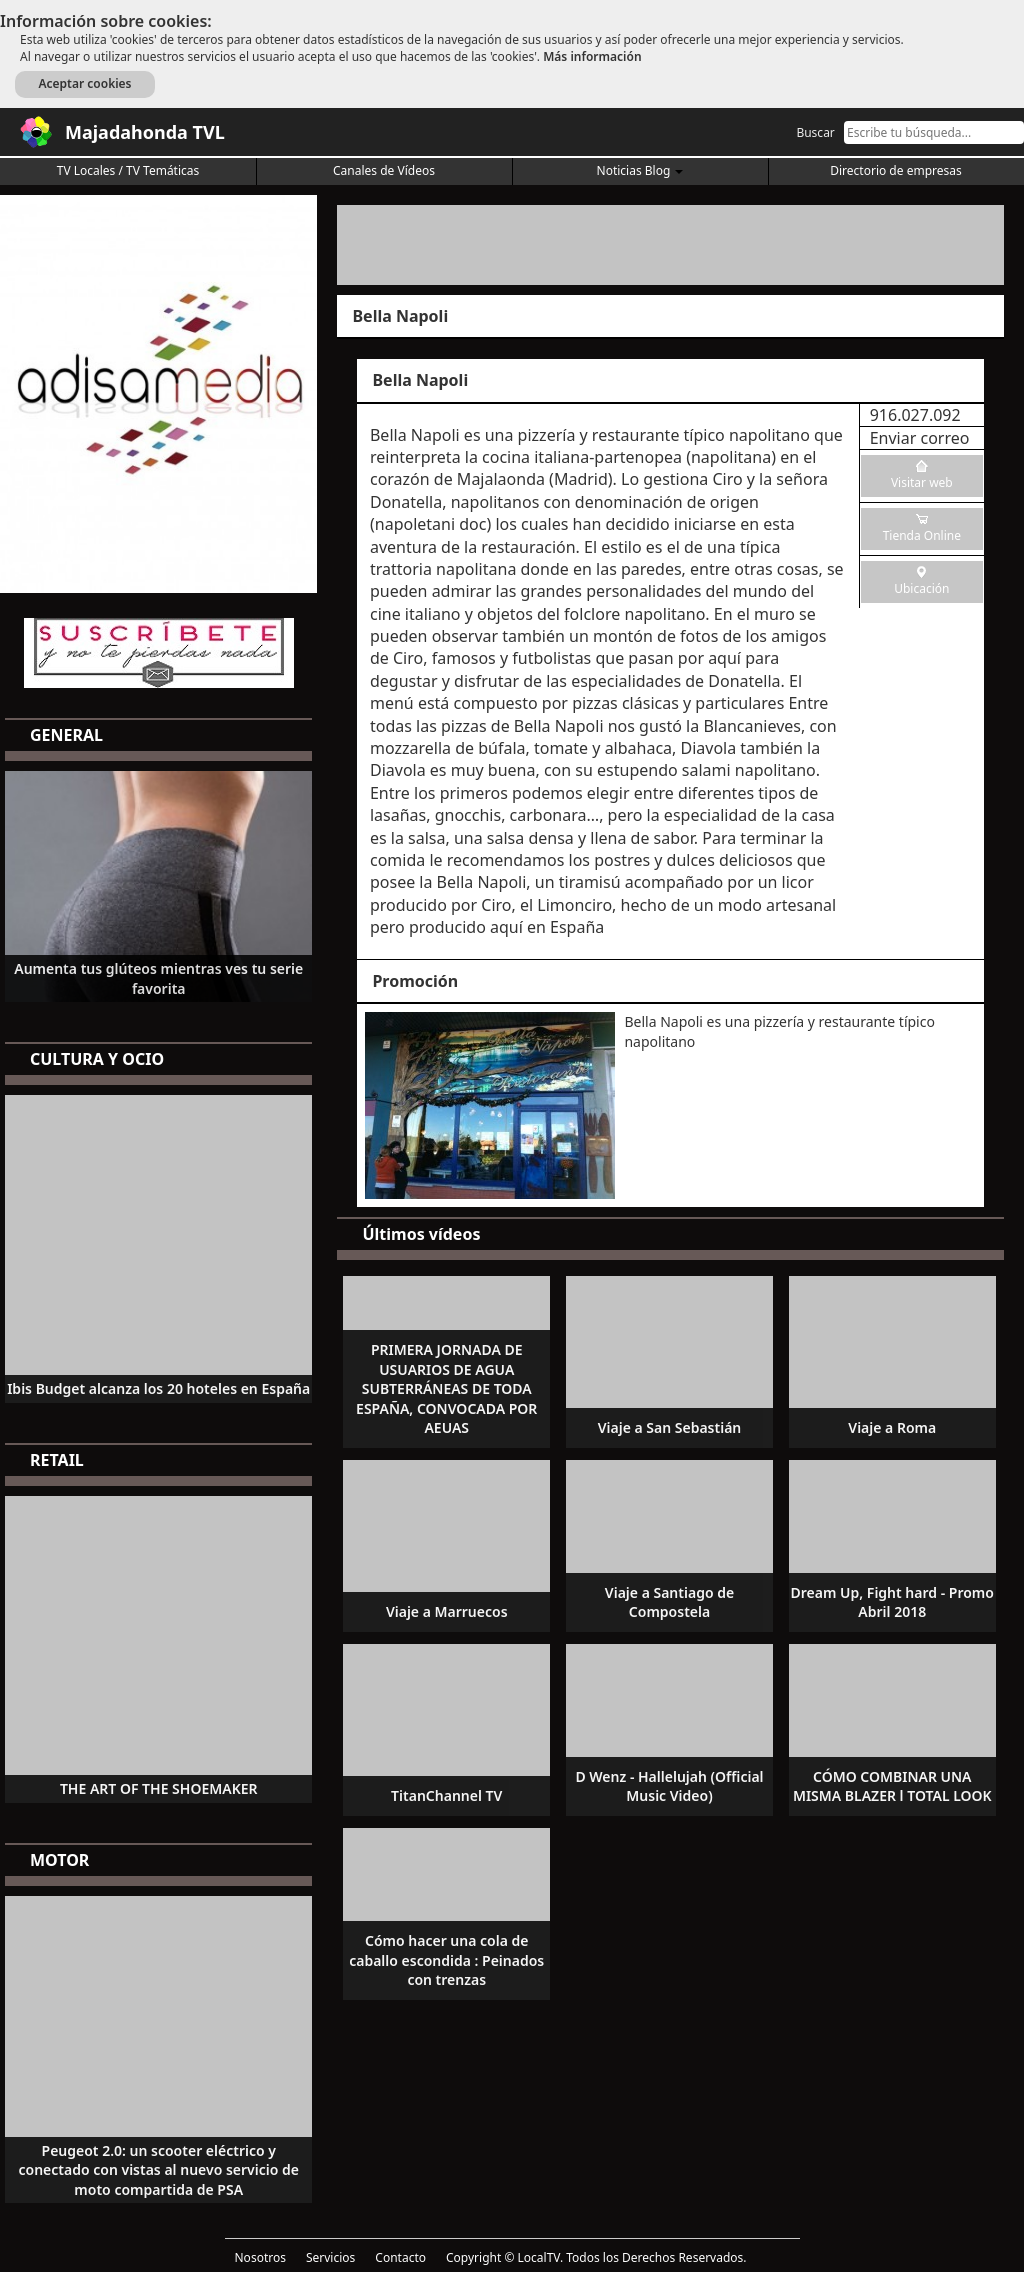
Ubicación (921, 588)
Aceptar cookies (84, 83)
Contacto (400, 2257)
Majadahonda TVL (145, 132)
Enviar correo (920, 438)
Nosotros (260, 2257)
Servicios (330, 2257)
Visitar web (922, 482)
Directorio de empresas (895, 170)
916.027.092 (915, 415)
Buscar (815, 132)
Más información (592, 56)
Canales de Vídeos (384, 170)
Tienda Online (922, 535)
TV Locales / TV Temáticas (128, 170)
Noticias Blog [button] (640, 170)
